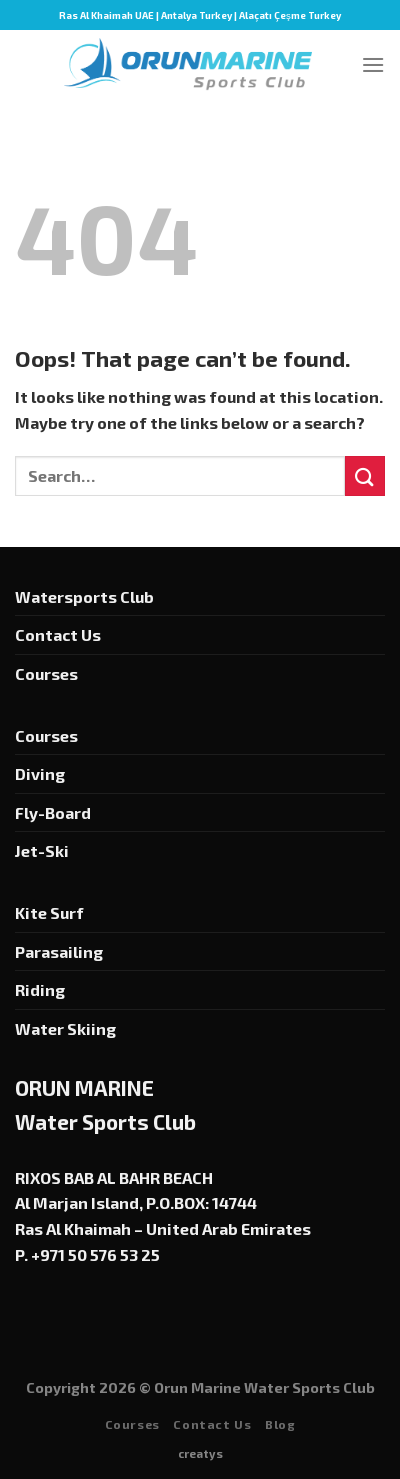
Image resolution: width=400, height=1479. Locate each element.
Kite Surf (49, 912)
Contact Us (58, 634)
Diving (40, 773)
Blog (280, 1424)
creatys (200, 1453)
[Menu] (373, 64)
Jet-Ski (42, 850)
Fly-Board (53, 812)
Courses (46, 673)
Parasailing (59, 951)
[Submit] (365, 475)
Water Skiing (65, 1028)
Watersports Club (84, 596)
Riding (40, 989)
